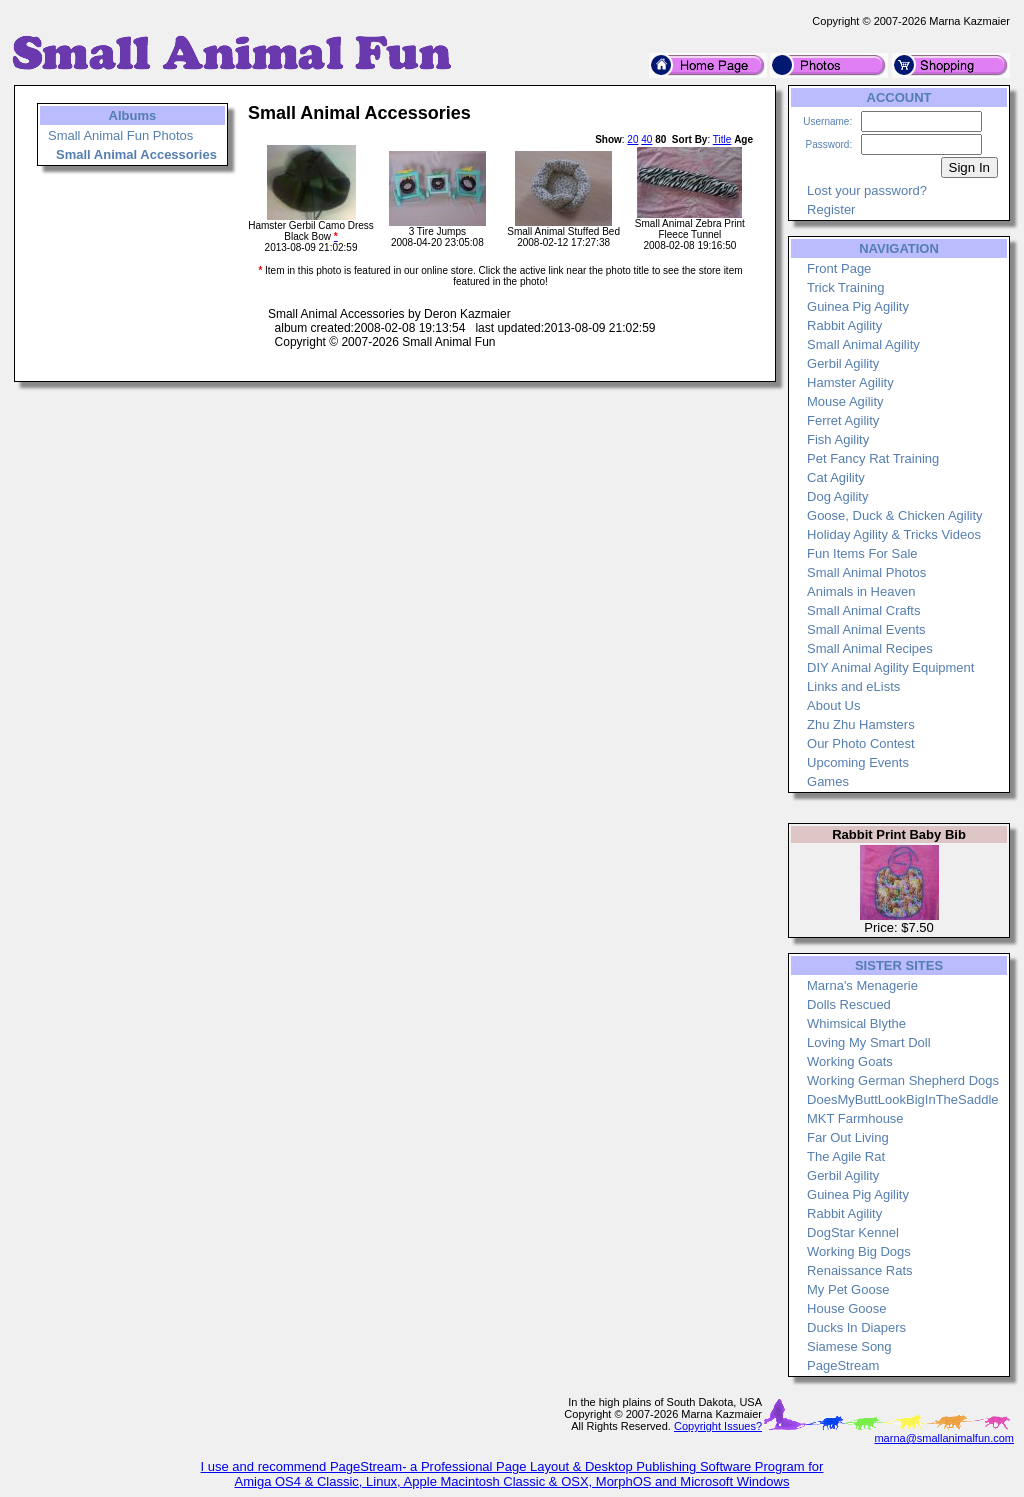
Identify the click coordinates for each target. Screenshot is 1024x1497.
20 (632, 139)
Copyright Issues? (718, 1426)
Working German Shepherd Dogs (903, 1080)
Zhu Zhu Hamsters (861, 724)
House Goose (847, 1308)
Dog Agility (837, 496)
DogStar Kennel (853, 1232)
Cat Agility (836, 477)
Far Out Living (848, 1137)
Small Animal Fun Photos (120, 135)
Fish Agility (838, 439)
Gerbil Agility (843, 363)
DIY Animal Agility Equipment (890, 667)
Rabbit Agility (844, 325)
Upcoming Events (858, 762)
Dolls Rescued (849, 1004)
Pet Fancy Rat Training (873, 458)
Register (831, 209)
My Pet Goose (848, 1289)
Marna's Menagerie (862, 985)
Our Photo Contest (861, 743)
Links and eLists (853, 686)
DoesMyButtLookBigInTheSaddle (903, 1099)
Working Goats (850, 1061)
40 (646, 139)
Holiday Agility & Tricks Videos (894, 534)
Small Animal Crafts (863, 610)
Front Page (839, 268)
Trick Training (846, 287)
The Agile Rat (846, 1156)
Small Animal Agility (863, 344)
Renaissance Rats (860, 1270)
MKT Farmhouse (855, 1118)
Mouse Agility (845, 401)
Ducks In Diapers (856, 1327)
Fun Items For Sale (862, 553)
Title (722, 139)
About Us (833, 705)
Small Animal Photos (866, 572)
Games (828, 781)
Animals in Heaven (861, 591)
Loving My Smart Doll (869, 1042)
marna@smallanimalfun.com (944, 1438)
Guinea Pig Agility (858, 306)
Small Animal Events (866, 629)
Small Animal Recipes (870, 648)
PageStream (843, 1365)
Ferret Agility (843, 420)
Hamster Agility (850, 382)
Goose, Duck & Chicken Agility (895, 515)
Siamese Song (849, 1346)
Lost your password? (867, 190)
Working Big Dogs (859, 1251)
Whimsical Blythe (856, 1023)
